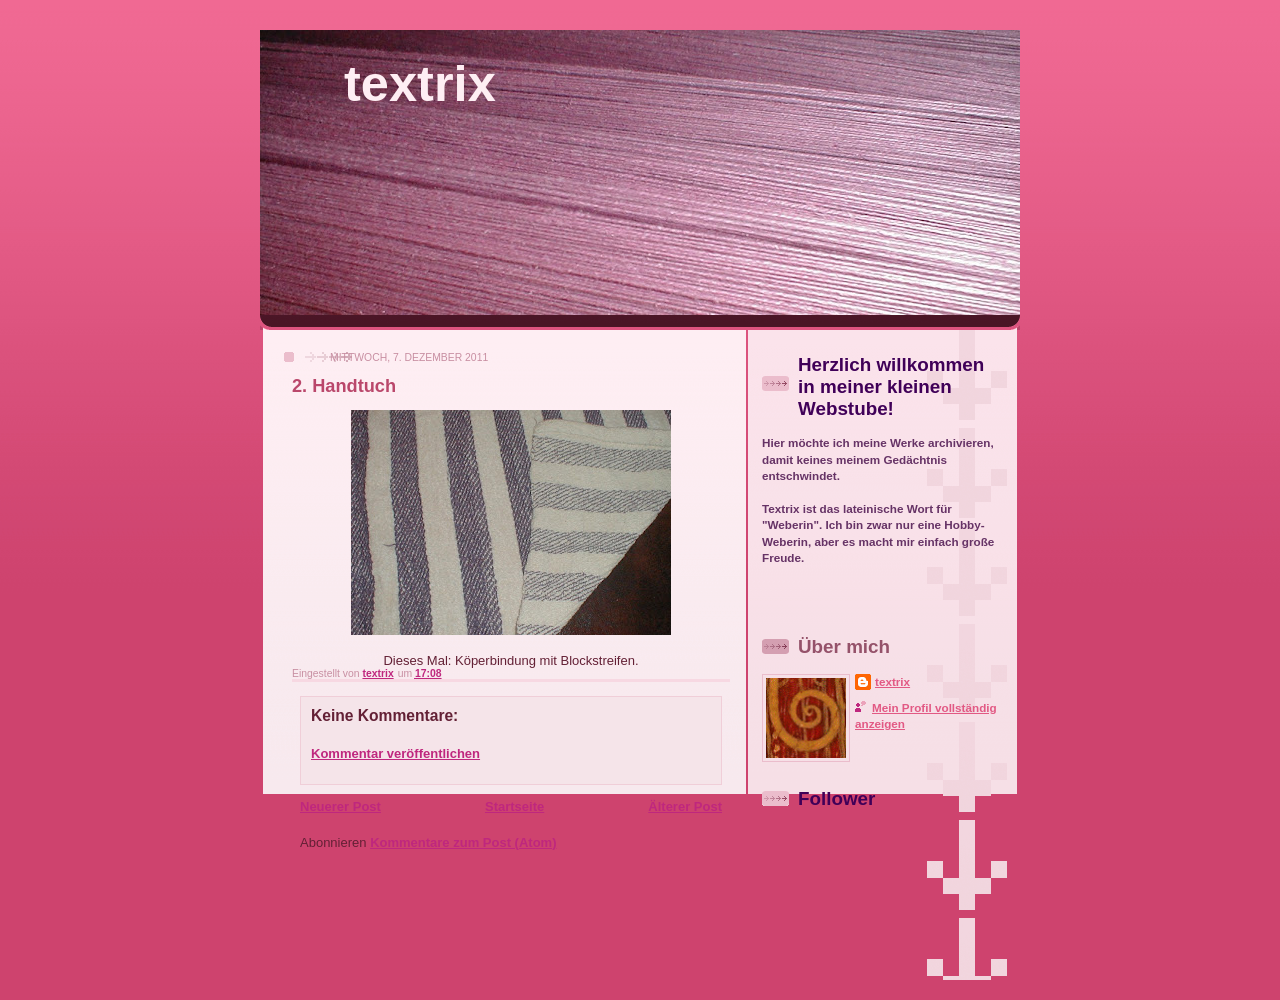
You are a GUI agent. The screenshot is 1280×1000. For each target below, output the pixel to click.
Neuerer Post (340, 806)
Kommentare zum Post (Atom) (463, 842)
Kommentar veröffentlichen (395, 753)
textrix (420, 83)
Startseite (514, 806)
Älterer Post (685, 806)
